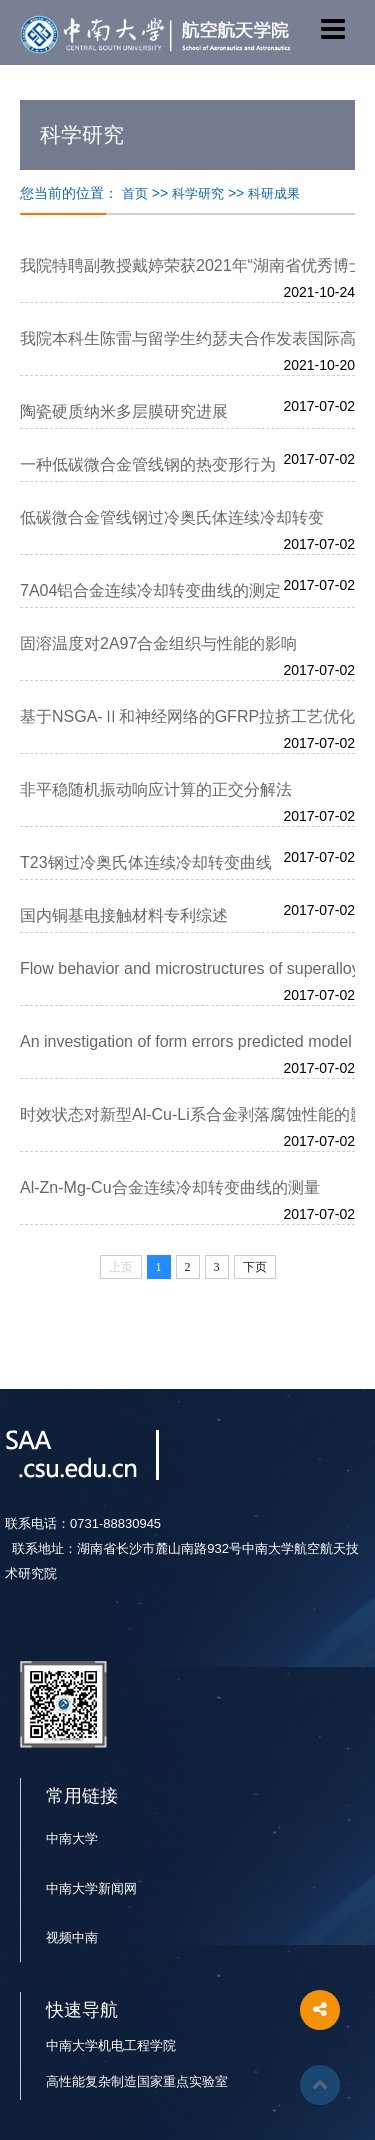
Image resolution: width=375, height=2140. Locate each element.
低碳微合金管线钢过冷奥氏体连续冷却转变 (172, 517)
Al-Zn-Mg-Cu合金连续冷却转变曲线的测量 (170, 1187)
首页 (135, 193)
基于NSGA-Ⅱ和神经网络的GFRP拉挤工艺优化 (187, 716)
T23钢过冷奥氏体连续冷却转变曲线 (146, 862)
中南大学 (72, 1838)
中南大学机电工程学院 (111, 2045)
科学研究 (198, 193)
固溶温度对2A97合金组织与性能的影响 (158, 643)
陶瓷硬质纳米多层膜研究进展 (124, 411)
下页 (255, 1267)
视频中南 (72, 1937)
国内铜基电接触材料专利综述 (124, 915)
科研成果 (274, 193)
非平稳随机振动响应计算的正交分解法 (156, 789)
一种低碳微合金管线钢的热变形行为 (148, 464)
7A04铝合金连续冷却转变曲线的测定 (150, 590)
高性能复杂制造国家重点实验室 (137, 2081)
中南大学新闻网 (91, 1888)
